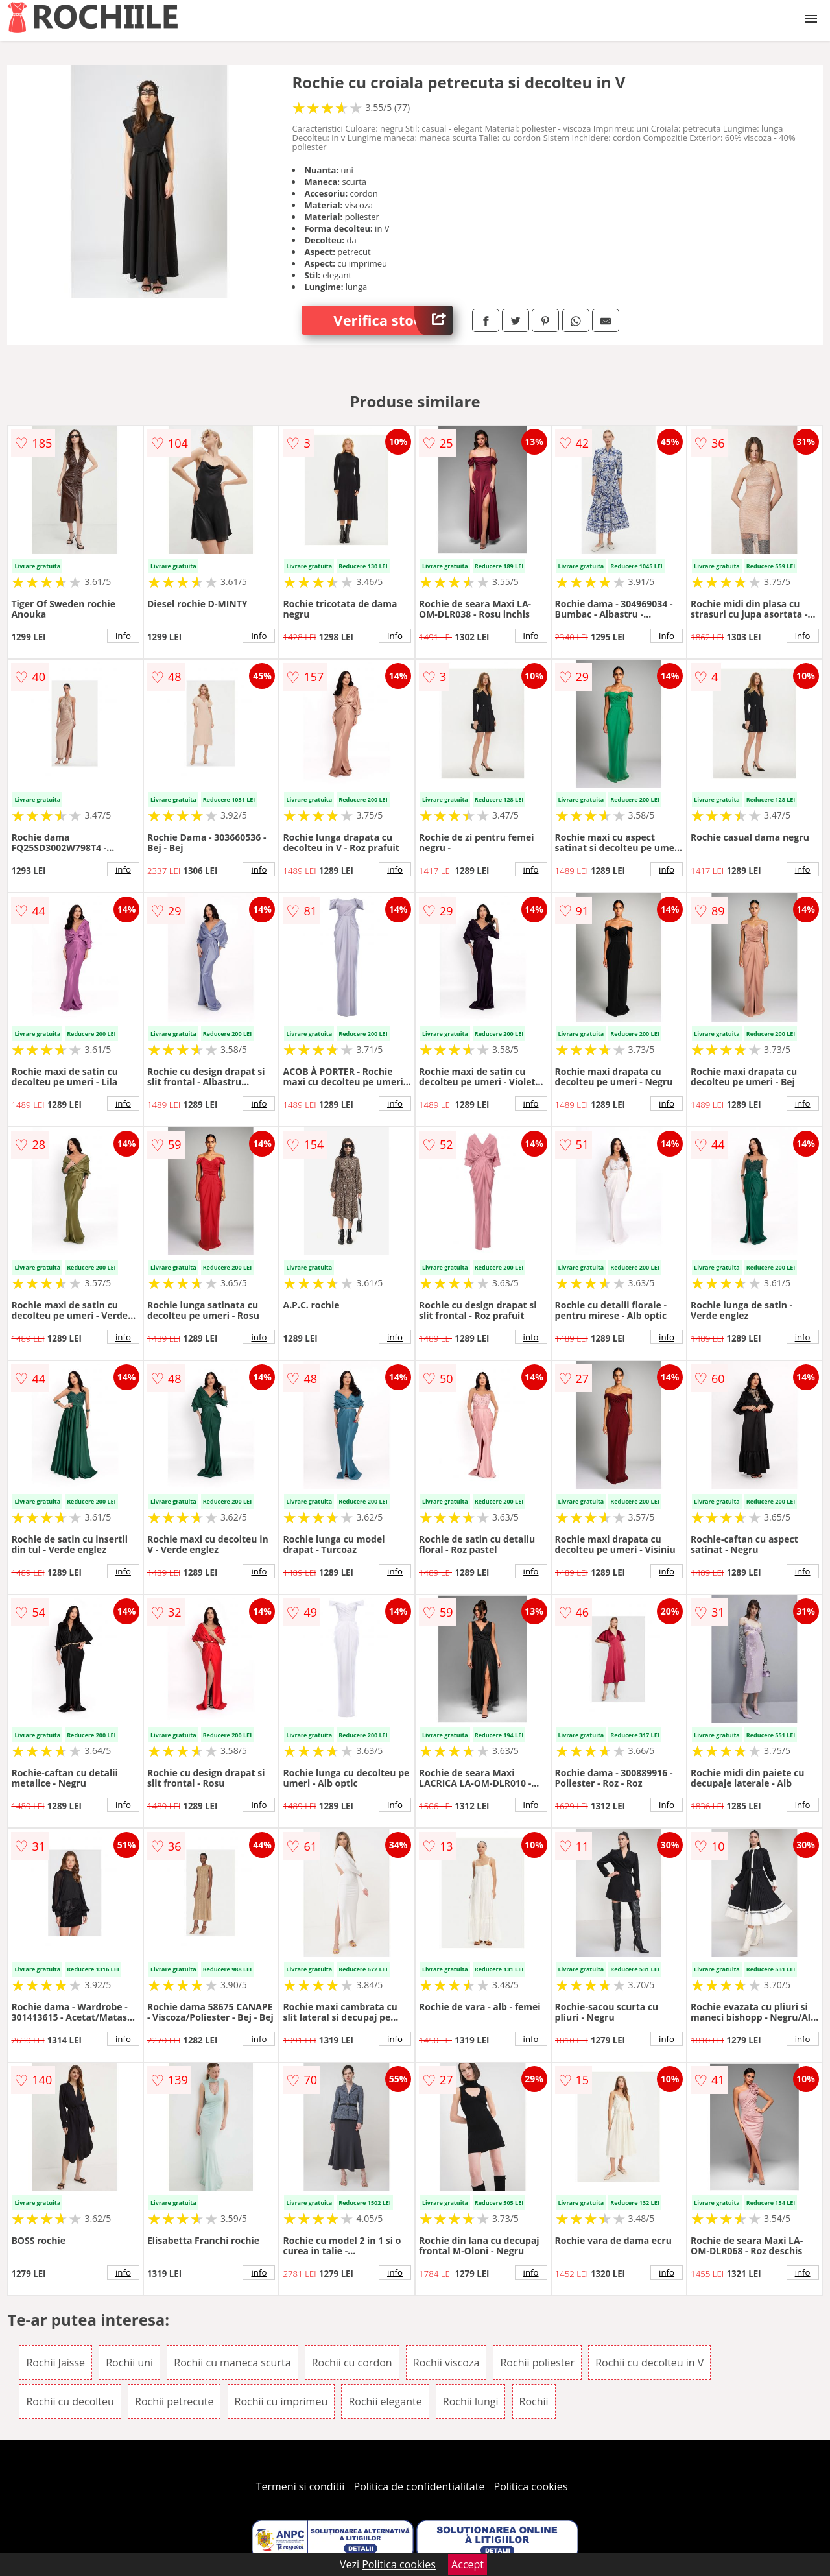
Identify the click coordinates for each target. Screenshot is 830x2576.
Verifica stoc (393, 320)
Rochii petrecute (174, 2401)
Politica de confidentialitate (419, 2486)
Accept (467, 2564)
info (123, 636)
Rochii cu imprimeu (281, 2401)
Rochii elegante (384, 2401)
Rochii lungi (471, 2401)
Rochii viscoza (446, 2362)
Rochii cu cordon (352, 2362)
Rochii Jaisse (55, 2362)
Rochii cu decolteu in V (649, 2362)
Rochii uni (129, 2362)
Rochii (534, 2401)
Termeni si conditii (300, 2486)
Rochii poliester (537, 2362)
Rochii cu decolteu (69, 2401)
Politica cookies (531, 2486)
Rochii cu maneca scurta (232, 2362)
